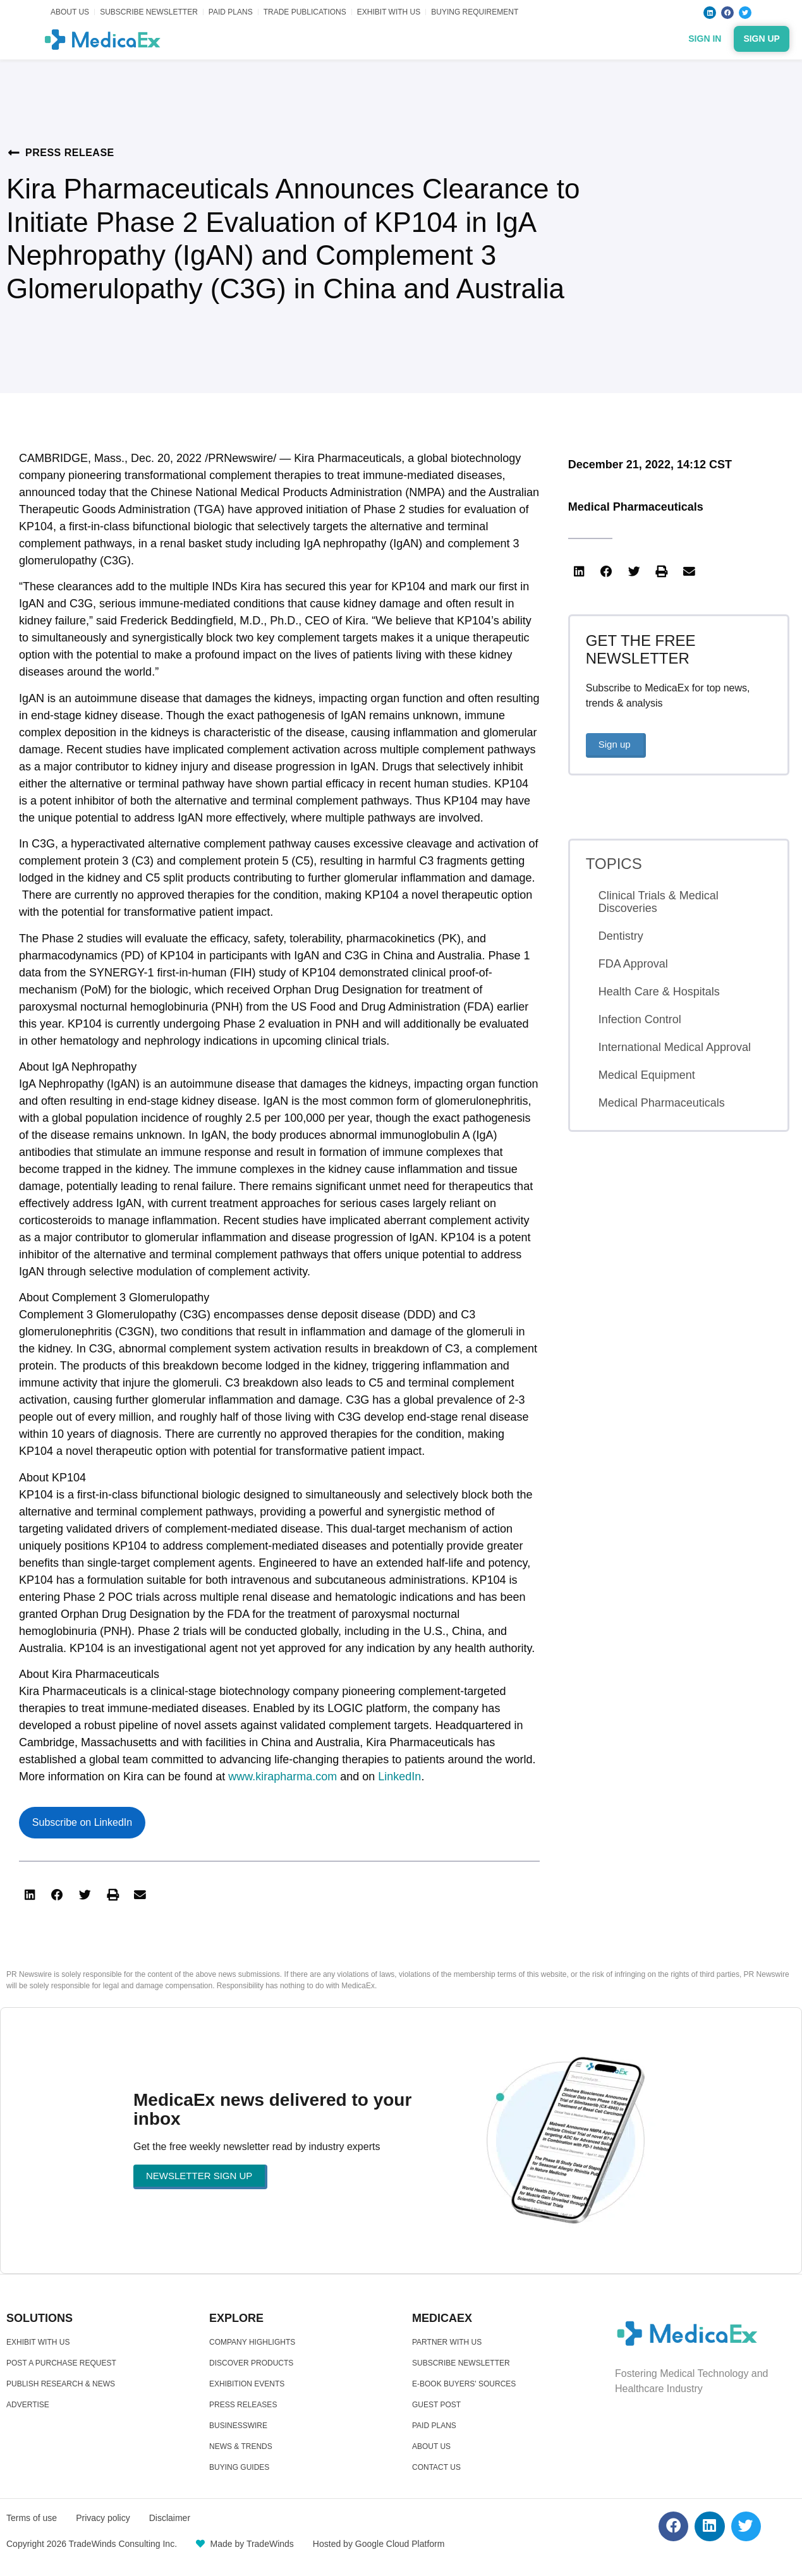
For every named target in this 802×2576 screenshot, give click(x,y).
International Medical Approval (674, 1047)
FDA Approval (633, 963)
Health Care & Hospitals (659, 991)
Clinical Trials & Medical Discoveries (658, 901)
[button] (29, 1894)
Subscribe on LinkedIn (82, 1822)
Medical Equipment (646, 1075)
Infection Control (639, 1019)
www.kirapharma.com (282, 1776)
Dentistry (620, 936)
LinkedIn (399, 1776)
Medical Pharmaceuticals (635, 507)
